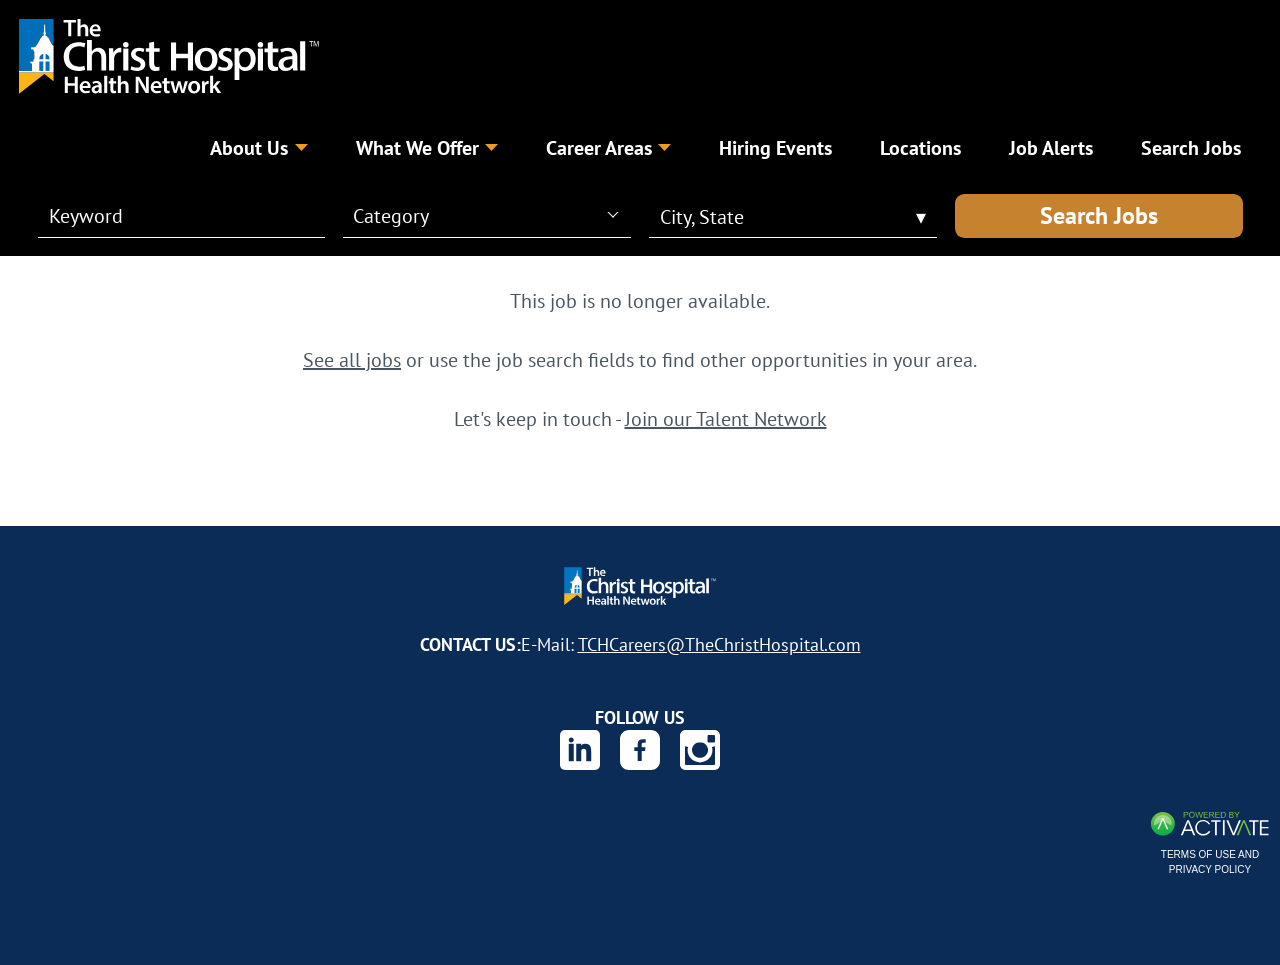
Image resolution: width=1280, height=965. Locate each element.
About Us (258, 147)
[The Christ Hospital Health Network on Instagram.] (700, 750)
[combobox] (485, 215)
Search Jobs (1099, 215)
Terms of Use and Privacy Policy (1210, 862)
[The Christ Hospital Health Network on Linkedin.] (580, 750)
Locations (920, 147)
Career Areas (608, 147)
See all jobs (352, 359)
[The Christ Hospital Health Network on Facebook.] (640, 750)
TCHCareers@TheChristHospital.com (719, 644)
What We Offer (427, 147)
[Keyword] (170, 216)
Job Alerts (1051, 147)
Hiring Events (775, 147)
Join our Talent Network (726, 418)
